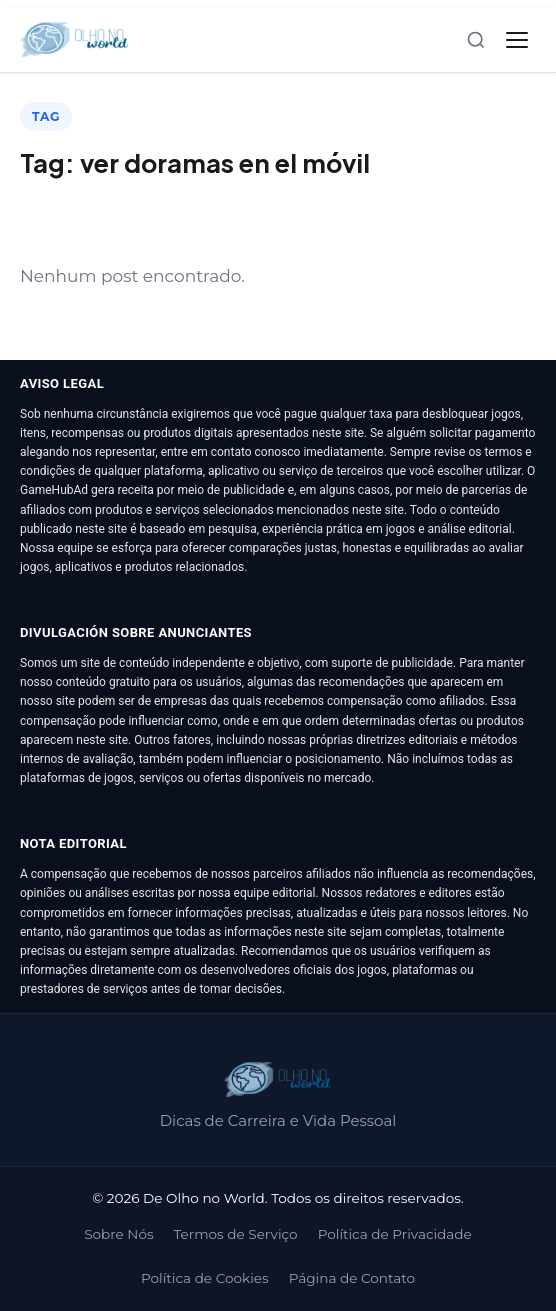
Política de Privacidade (395, 1234)
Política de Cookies (205, 1278)
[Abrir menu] (517, 40)
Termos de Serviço (236, 1234)
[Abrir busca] (476, 40)
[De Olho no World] (74, 40)
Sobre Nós (118, 1234)
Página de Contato (352, 1278)
